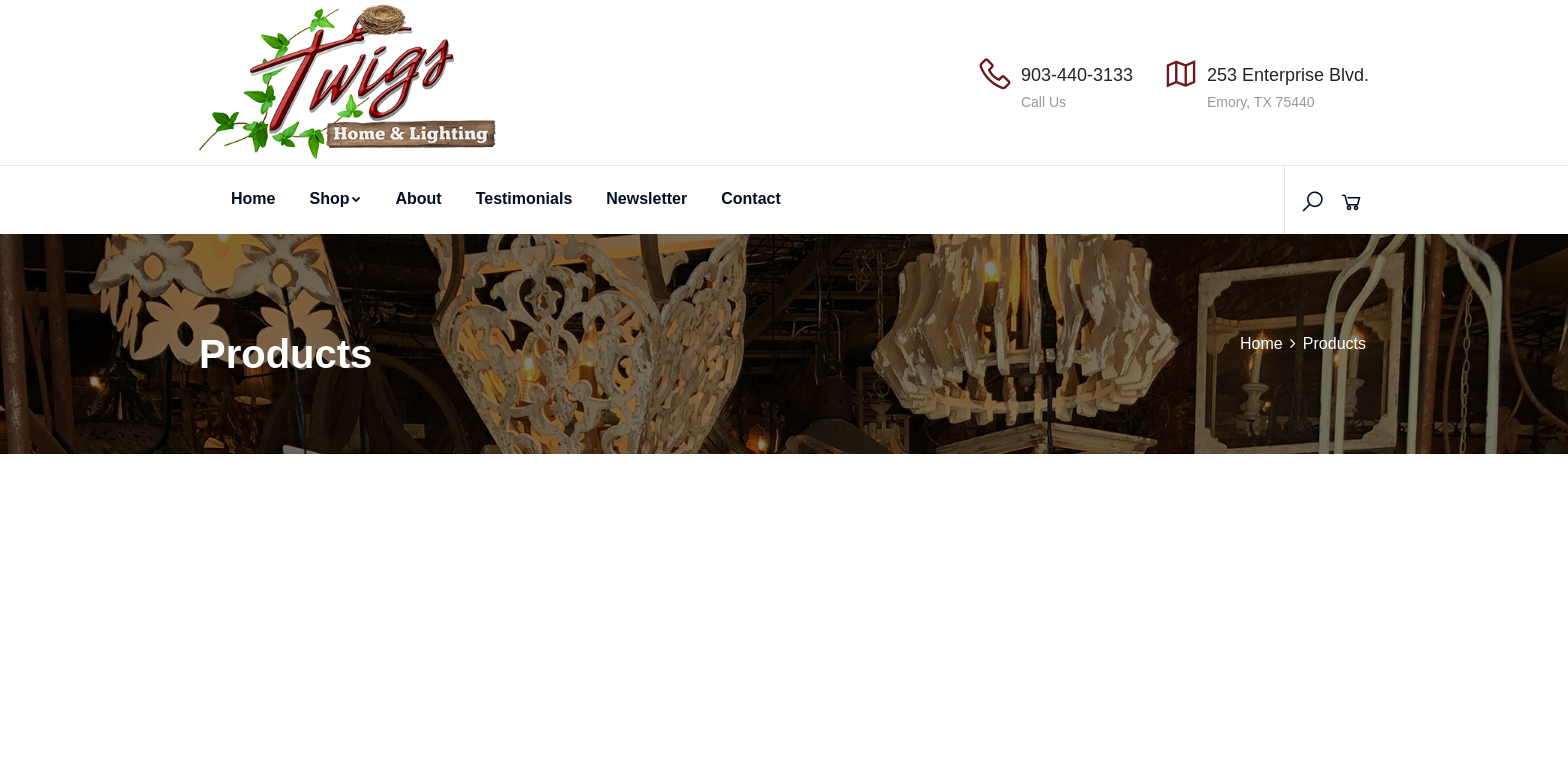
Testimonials (524, 198)
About (418, 198)
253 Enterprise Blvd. (1288, 75)
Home (253, 198)
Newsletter (646, 198)
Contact (751, 198)
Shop (335, 198)
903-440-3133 (1077, 75)
